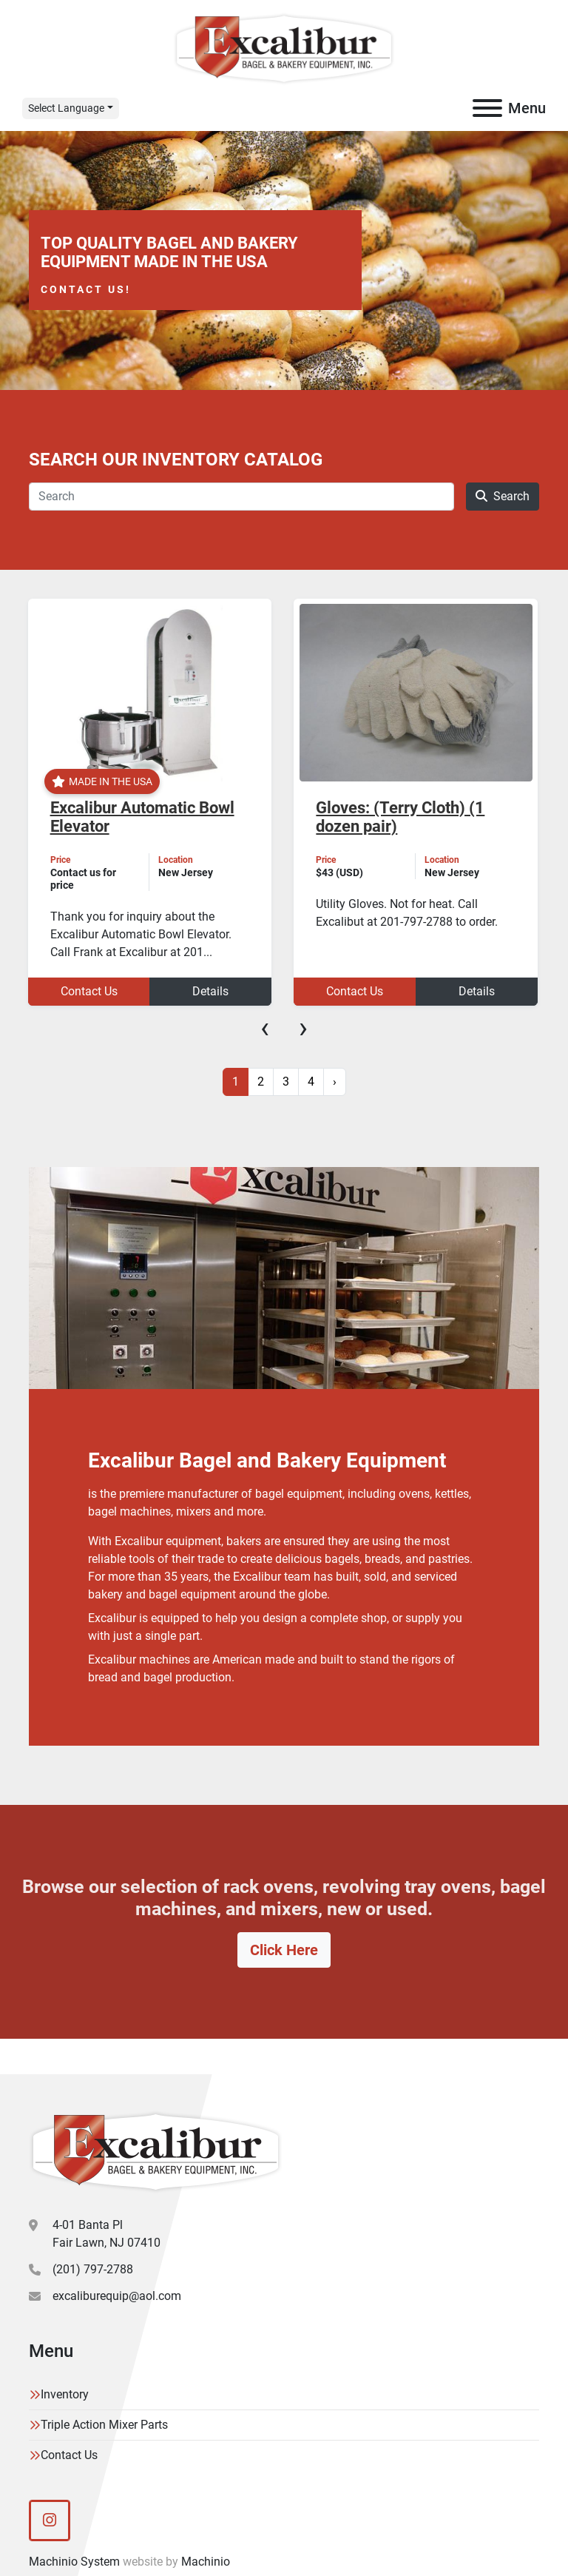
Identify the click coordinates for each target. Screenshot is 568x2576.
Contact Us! (86, 289)
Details (210, 991)
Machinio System (74, 2562)
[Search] (241, 496)
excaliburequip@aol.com (117, 2296)
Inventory (65, 2394)
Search (503, 496)
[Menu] (487, 108)
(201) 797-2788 (93, 2269)
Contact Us (89, 991)
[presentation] (264, 1028)
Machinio (205, 2562)
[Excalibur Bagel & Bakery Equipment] (156, 2151)
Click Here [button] (284, 1950)
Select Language (66, 108)
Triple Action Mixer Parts (104, 2425)
